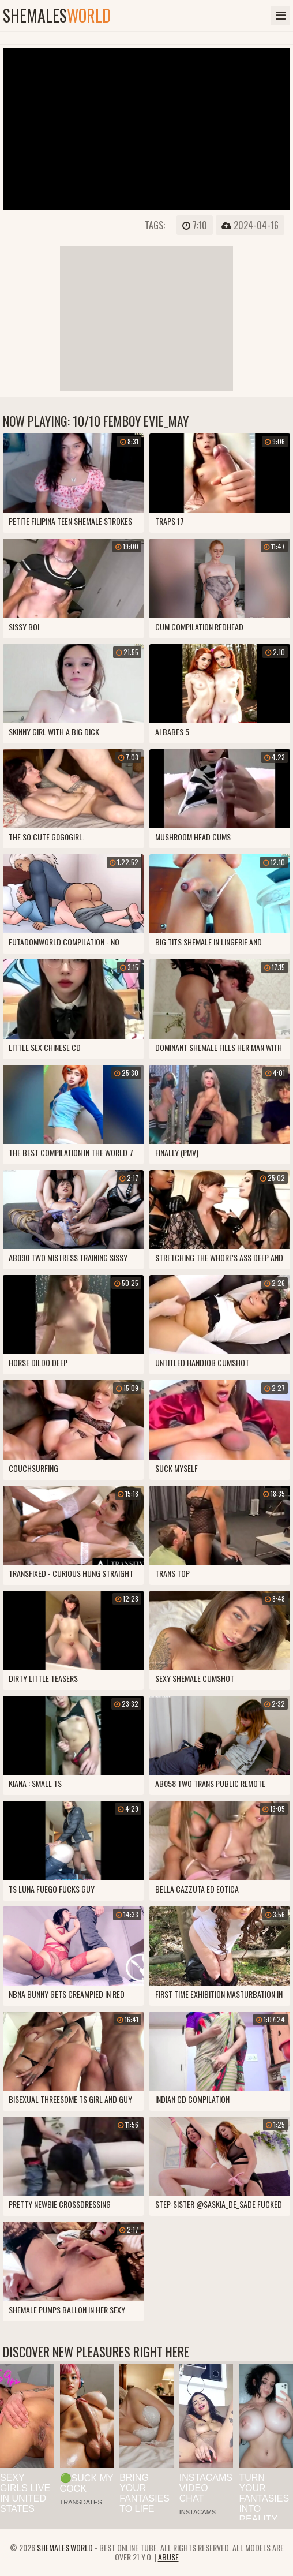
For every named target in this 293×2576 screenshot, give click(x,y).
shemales (57, 15)
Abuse (168, 2557)
